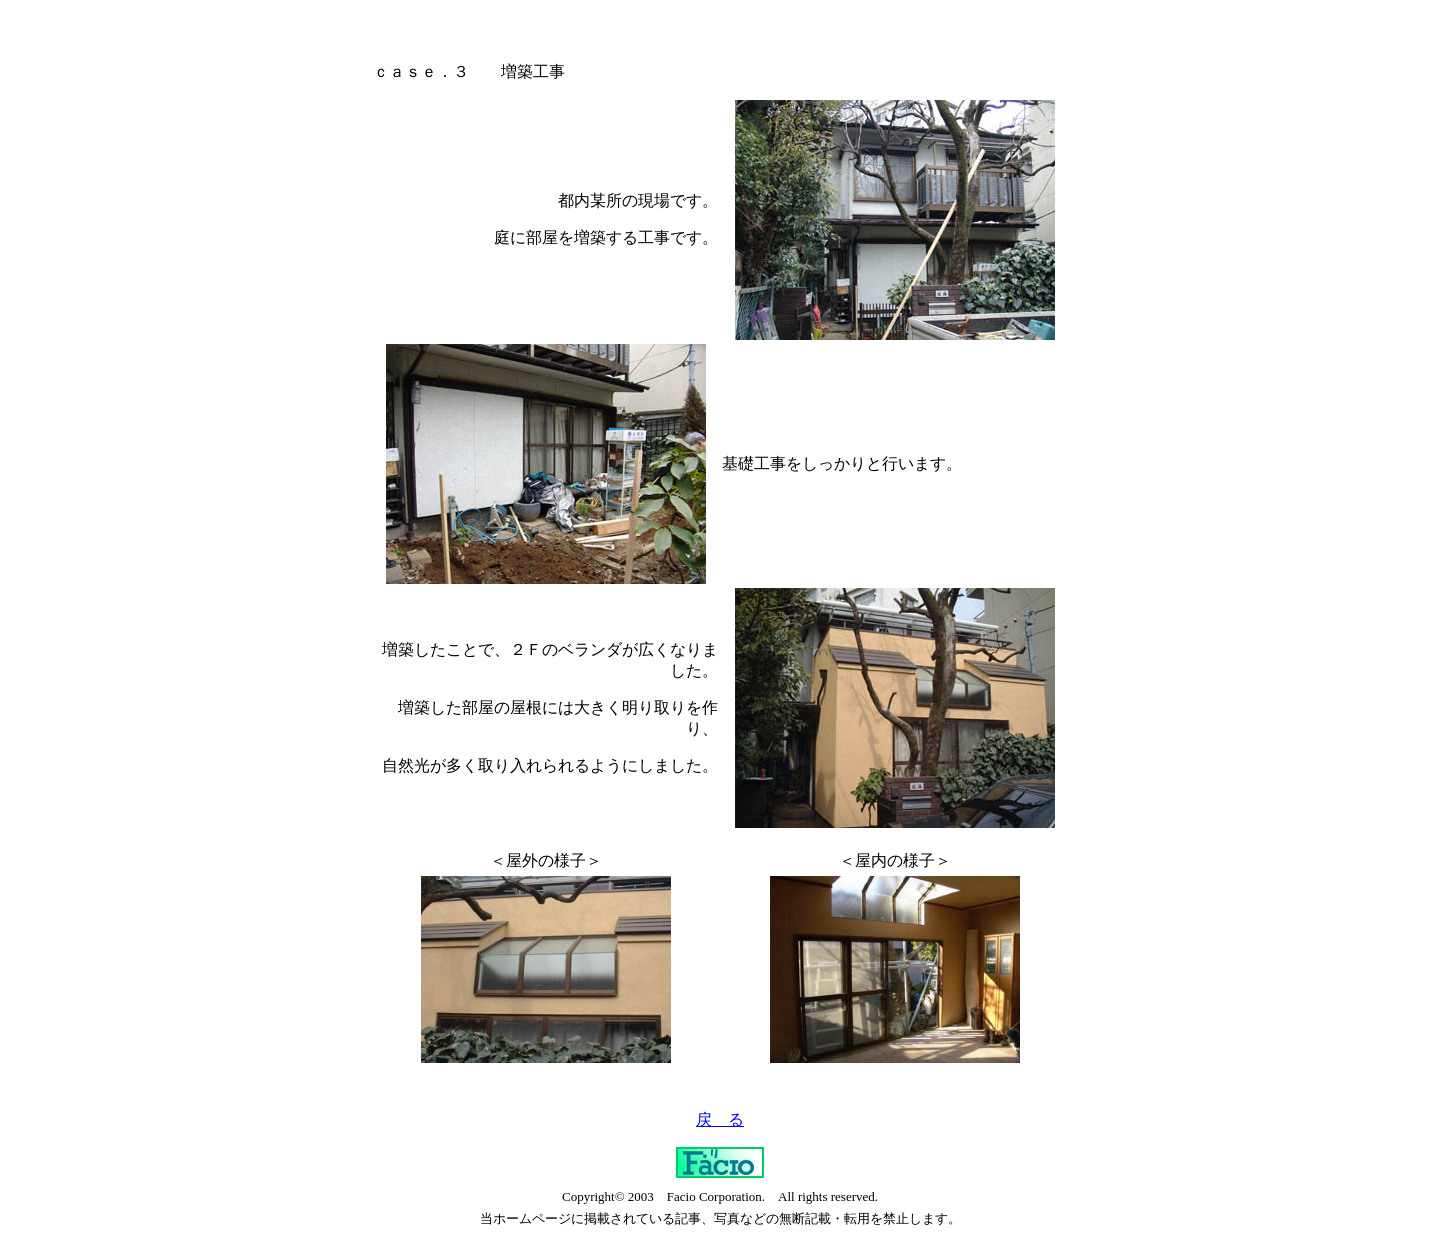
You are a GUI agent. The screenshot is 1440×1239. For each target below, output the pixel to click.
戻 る (720, 1119)
